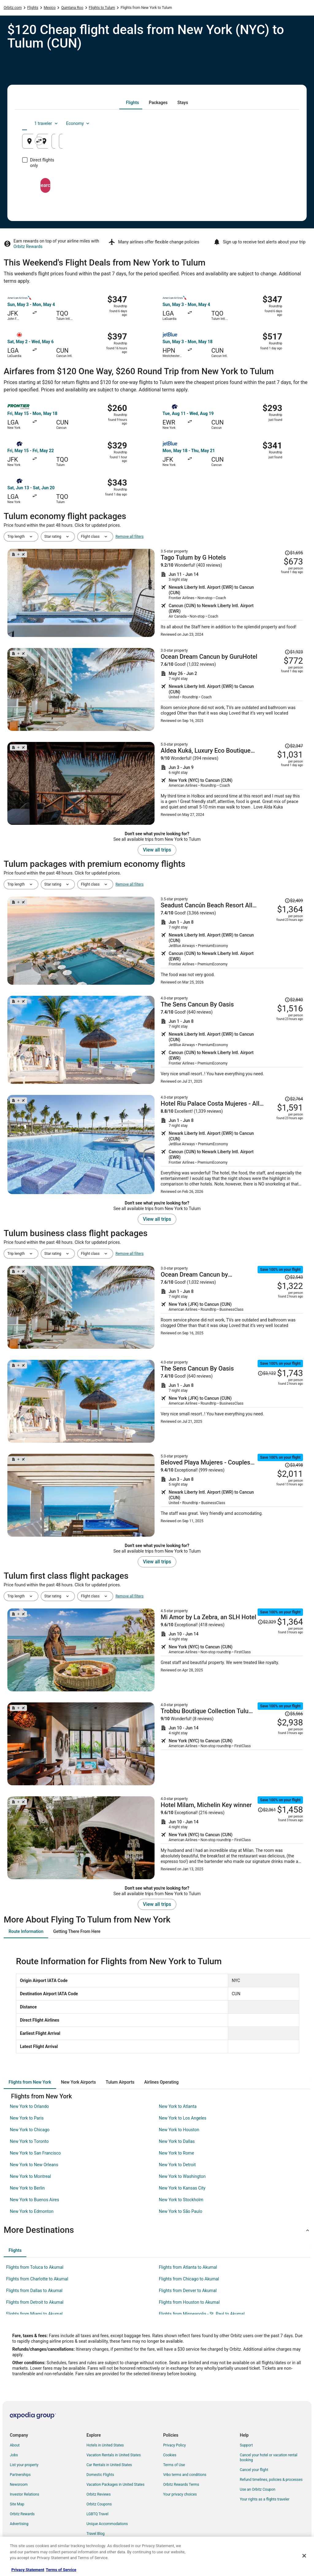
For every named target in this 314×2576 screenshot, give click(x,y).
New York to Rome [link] (176, 2153)
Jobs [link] (14, 2455)
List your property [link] (24, 2465)
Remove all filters (130, 536)
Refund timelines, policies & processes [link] (271, 2479)
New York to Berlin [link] (27, 2188)
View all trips (157, 850)
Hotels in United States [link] (105, 2445)
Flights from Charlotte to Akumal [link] (37, 2278)
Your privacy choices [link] (180, 2494)
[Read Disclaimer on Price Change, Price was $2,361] (267, 1810)
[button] (157, 2230)
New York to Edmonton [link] (31, 2211)
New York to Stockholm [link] (181, 2199)
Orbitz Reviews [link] (98, 2494)
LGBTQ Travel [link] (97, 2514)
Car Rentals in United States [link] (109, 2465)
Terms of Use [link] (174, 2465)
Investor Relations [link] (24, 2494)
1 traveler (240, 123)
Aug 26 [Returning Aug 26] (271, 143)
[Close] (304, 2555)
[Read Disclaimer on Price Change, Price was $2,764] (294, 1099)
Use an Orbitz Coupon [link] (257, 2489)
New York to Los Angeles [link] (182, 2118)
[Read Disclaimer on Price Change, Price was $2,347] (294, 746)
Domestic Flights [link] (100, 2475)
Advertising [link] (19, 2524)
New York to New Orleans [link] (34, 2164)
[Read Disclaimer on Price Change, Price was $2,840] (294, 1000)
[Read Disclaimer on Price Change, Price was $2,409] (294, 900)
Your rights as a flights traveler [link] (264, 2499)
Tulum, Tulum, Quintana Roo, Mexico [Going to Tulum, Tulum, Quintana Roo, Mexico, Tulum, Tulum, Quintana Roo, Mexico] (164, 143)
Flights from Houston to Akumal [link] (189, 2302)
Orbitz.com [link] (13, 8)
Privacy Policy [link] (174, 2445)
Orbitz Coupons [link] (99, 2504)
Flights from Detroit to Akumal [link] (34, 2302)
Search (157, 180)
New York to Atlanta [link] (178, 2106)
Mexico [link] (50, 8)
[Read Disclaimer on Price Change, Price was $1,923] (294, 652)
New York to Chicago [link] (30, 2129)
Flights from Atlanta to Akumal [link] (188, 2267)
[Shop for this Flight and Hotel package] (232, 593)
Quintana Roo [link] (72, 8)
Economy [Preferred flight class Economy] (272, 123)
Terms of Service (61, 2569)
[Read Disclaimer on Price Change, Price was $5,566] (294, 1714)
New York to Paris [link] (27, 2118)
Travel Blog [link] (95, 2533)
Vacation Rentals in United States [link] (113, 2455)
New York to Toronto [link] (29, 2141)
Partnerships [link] (20, 2475)
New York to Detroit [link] (177, 2164)
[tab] (132, 102)
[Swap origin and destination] (113, 141)
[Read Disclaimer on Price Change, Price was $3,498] (294, 1465)
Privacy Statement (27, 2569)
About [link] (15, 2445)
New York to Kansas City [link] (182, 2188)
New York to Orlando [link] (29, 2106)
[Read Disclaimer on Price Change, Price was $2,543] (294, 1277)
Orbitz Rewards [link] (22, 2514)
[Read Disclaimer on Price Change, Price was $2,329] (267, 1622)
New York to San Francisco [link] (35, 2153)
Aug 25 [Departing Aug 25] (225, 143)
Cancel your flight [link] (254, 2470)
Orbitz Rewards (28, 246)
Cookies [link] (169, 2455)
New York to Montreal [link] (30, 2176)
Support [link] (246, 2445)
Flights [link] (32, 8)
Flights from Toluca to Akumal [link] (34, 2267)
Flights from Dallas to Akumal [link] (34, 2290)
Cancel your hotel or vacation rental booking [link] (268, 2457)
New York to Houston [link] (179, 2129)
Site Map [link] (17, 2504)
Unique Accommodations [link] (107, 2524)
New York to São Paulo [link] (180, 2211)
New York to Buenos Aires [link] (34, 2199)
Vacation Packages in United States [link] (115, 2484)
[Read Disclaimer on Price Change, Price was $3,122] (267, 1373)
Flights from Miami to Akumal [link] (34, 2313)
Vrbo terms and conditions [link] (184, 2475)
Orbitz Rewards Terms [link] (181, 2484)
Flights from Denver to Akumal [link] (187, 2290)
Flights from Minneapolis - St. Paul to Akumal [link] (202, 2313)
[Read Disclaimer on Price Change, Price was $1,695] (294, 553)
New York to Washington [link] (182, 2176)
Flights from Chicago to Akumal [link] (189, 2278)
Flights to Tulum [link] (102, 8)
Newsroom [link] (19, 2484)
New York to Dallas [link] (177, 2141)
